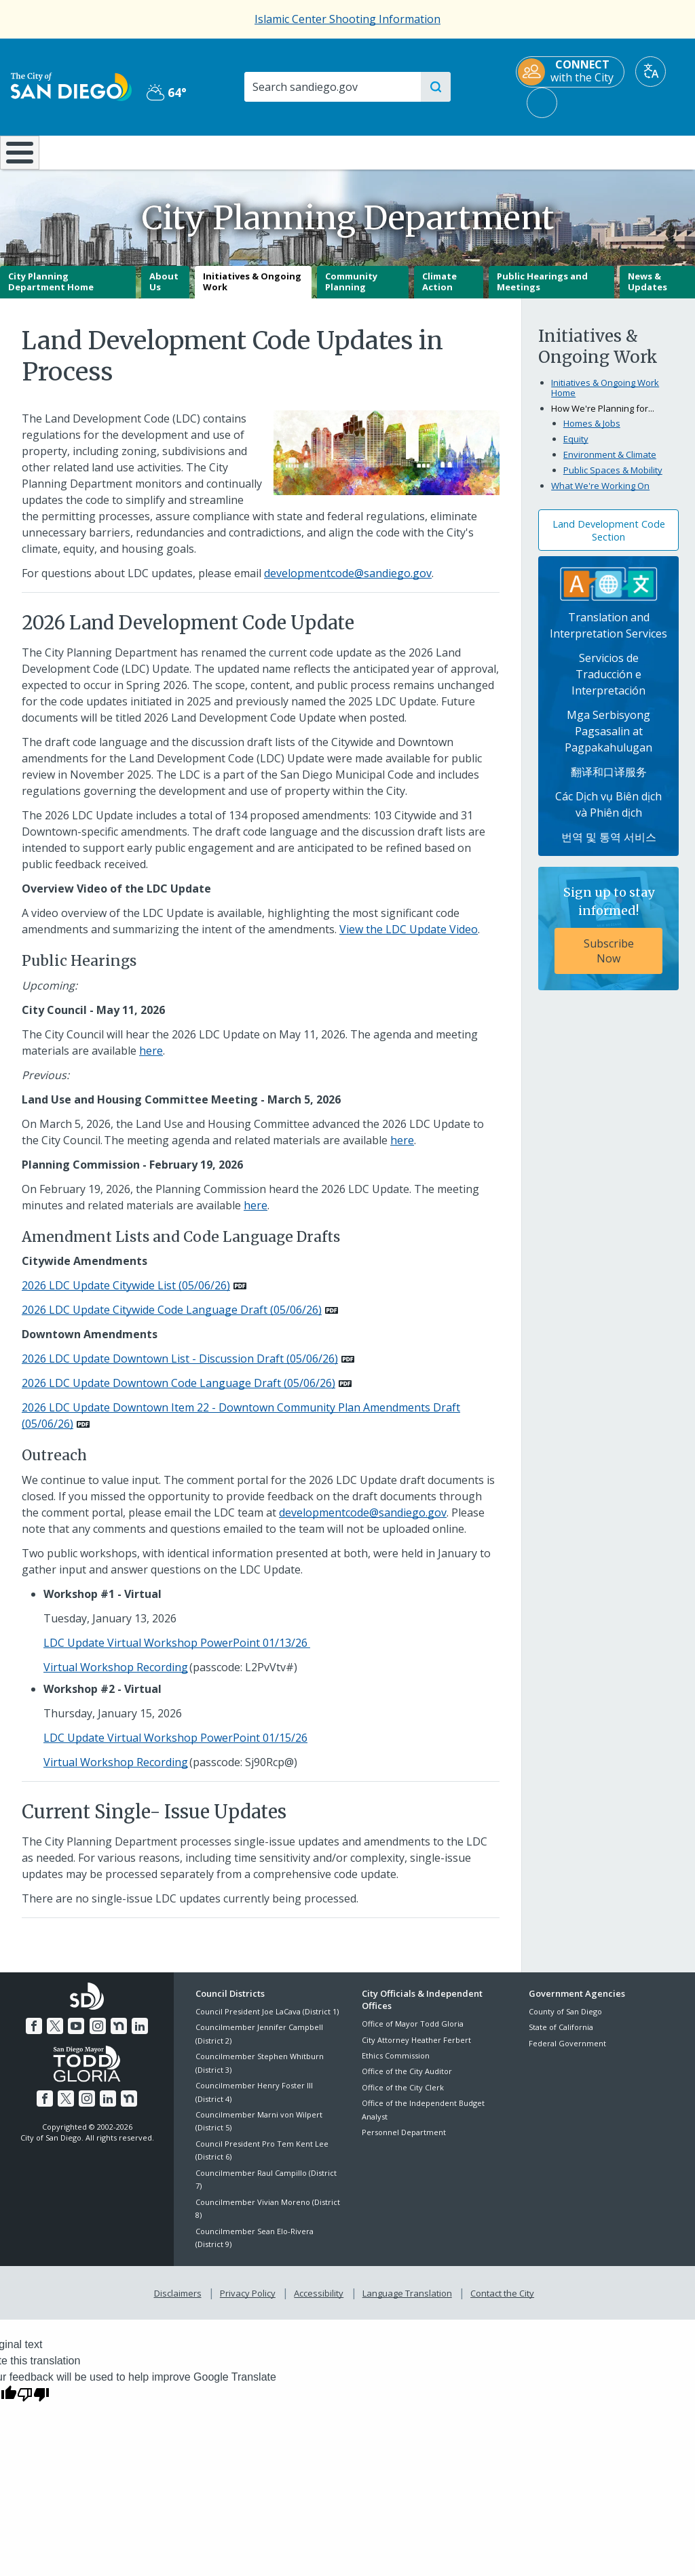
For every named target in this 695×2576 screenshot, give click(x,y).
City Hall (637, 151)
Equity (575, 449)
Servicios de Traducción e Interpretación (608, 684)
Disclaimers (180, 2301)
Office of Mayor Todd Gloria (413, 2034)
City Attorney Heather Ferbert (416, 2049)
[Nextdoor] (117, 2034)
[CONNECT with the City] (570, 71)
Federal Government (567, 2053)
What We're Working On (600, 496)
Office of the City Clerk (403, 2097)
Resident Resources (197, 151)
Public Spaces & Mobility (612, 480)
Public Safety (521, 151)
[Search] (331, 87)
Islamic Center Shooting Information (347, 19)
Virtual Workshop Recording (115, 1677)
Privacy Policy (249, 2301)
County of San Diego (565, 2021)
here (151, 1060)
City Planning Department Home (51, 291)
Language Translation (406, 2301)
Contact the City (499, 2301)
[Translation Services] (609, 592)
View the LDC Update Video (408, 938)
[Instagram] (97, 2034)
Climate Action (439, 291)
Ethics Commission (396, 2065)
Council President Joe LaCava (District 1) (267, 2021)
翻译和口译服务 (609, 782)
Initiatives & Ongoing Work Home (605, 397)
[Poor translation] (33, 2401)
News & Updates (647, 291)
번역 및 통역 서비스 (608, 847)
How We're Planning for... (602, 418)
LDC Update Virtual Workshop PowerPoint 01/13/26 (176, 1652)
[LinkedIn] (137, 2034)
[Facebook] (37, 2034)
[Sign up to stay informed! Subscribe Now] (608, 938)
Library (406, 151)
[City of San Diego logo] (71, 85)
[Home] (17, 157)
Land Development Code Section (608, 540)
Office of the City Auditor (407, 2081)
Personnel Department (404, 2141)
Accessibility (318, 2301)
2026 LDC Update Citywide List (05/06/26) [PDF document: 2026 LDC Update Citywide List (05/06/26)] (126, 1295)
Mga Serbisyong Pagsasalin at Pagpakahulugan (608, 741)
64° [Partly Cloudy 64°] (167, 92)
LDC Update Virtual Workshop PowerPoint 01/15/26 (175, 1747)
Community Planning (351, 291)
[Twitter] (57, 2034)
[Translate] (650, 71)
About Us (164, 291)
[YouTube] (77, 2034)
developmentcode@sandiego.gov (348, 583)
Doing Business (300, 151)
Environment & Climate (609, 464)
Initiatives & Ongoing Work (252, 291)
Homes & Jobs (591, 433)
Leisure (89, 151)
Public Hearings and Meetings (542, 291)
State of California (561, 2037)
